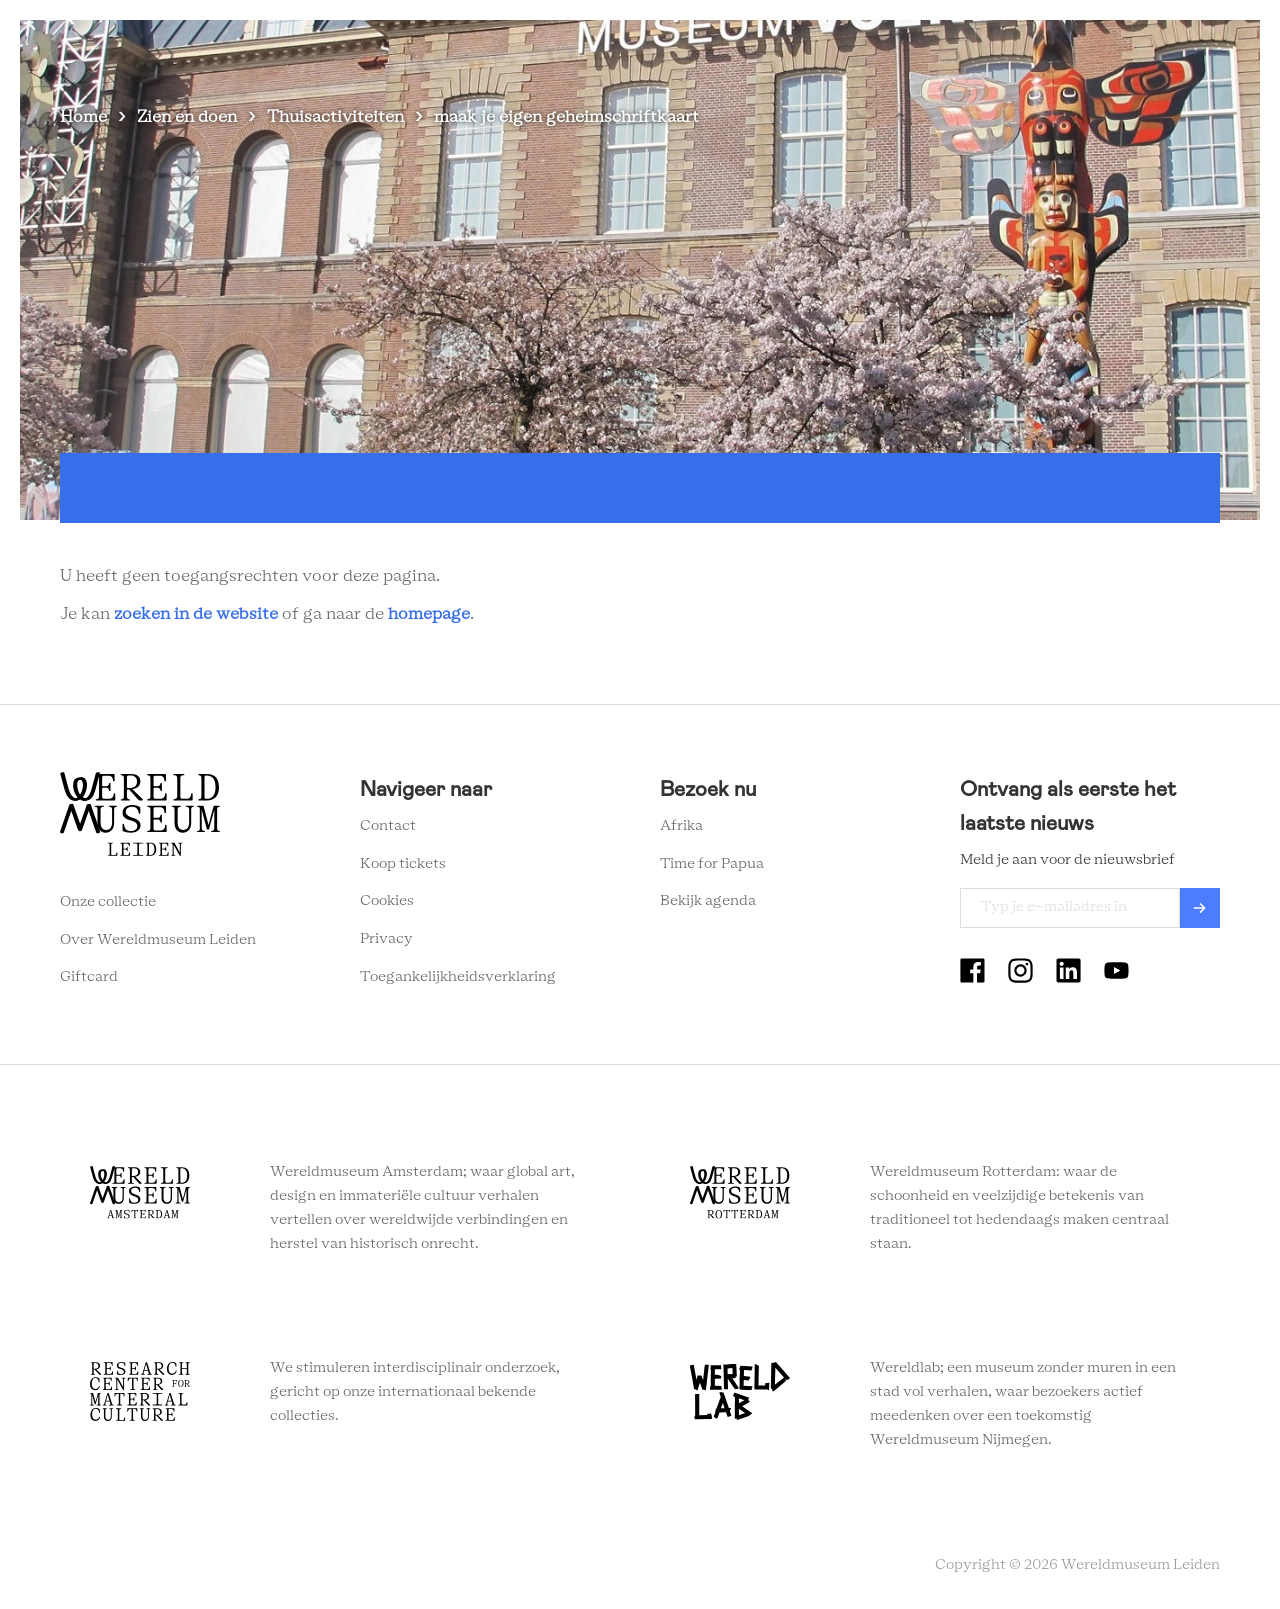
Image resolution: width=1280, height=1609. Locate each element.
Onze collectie (108, 902)
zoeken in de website (196, 614)
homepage (429, 614)
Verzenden (1200, 908)
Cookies (387, 901)
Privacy (386, 939)
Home (83, 117)
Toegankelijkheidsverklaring (458, 977)
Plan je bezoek (645, 49)
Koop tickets (403, 864)
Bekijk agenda (708, 901)
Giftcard (89, 977)
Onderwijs (902, 49)
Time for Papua (712, 864)
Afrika (681, 826)
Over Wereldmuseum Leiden (158, 940)
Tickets (994, 49)
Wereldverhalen (780, 49)
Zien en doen (520, 49)
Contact (388, 826)
